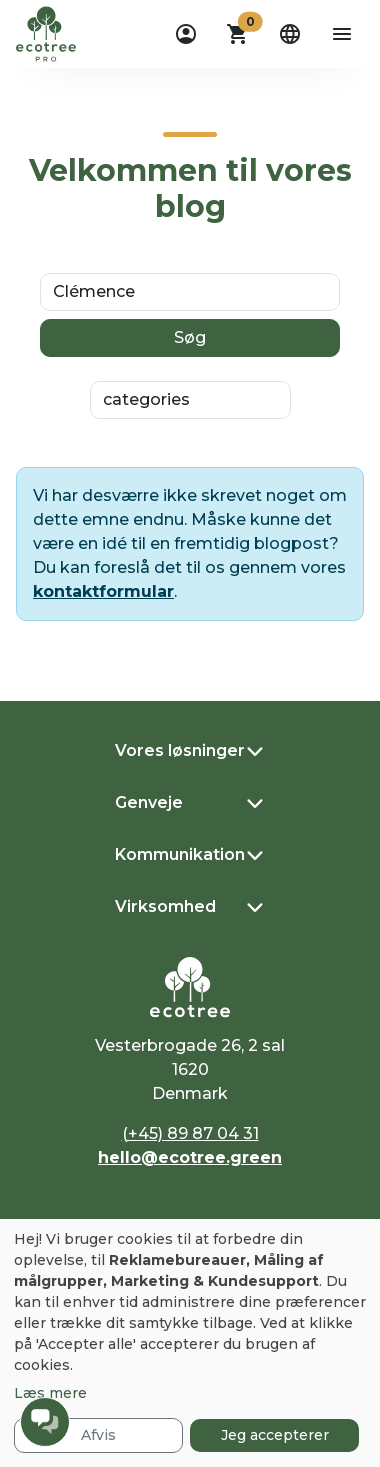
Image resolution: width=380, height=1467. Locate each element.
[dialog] (190, 1343)
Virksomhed (165, 906)
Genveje (149, 802)
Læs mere (50, 1393)
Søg (190, 337)
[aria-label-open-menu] (342, 34)
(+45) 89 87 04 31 (190, 1133)
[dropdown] (186, 34)
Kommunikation (180, 854)
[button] (238, 34)
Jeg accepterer (275, 1435)
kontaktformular (103, 591)
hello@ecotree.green (190, 1157)
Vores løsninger (180, 750)
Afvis (98, 1435)
